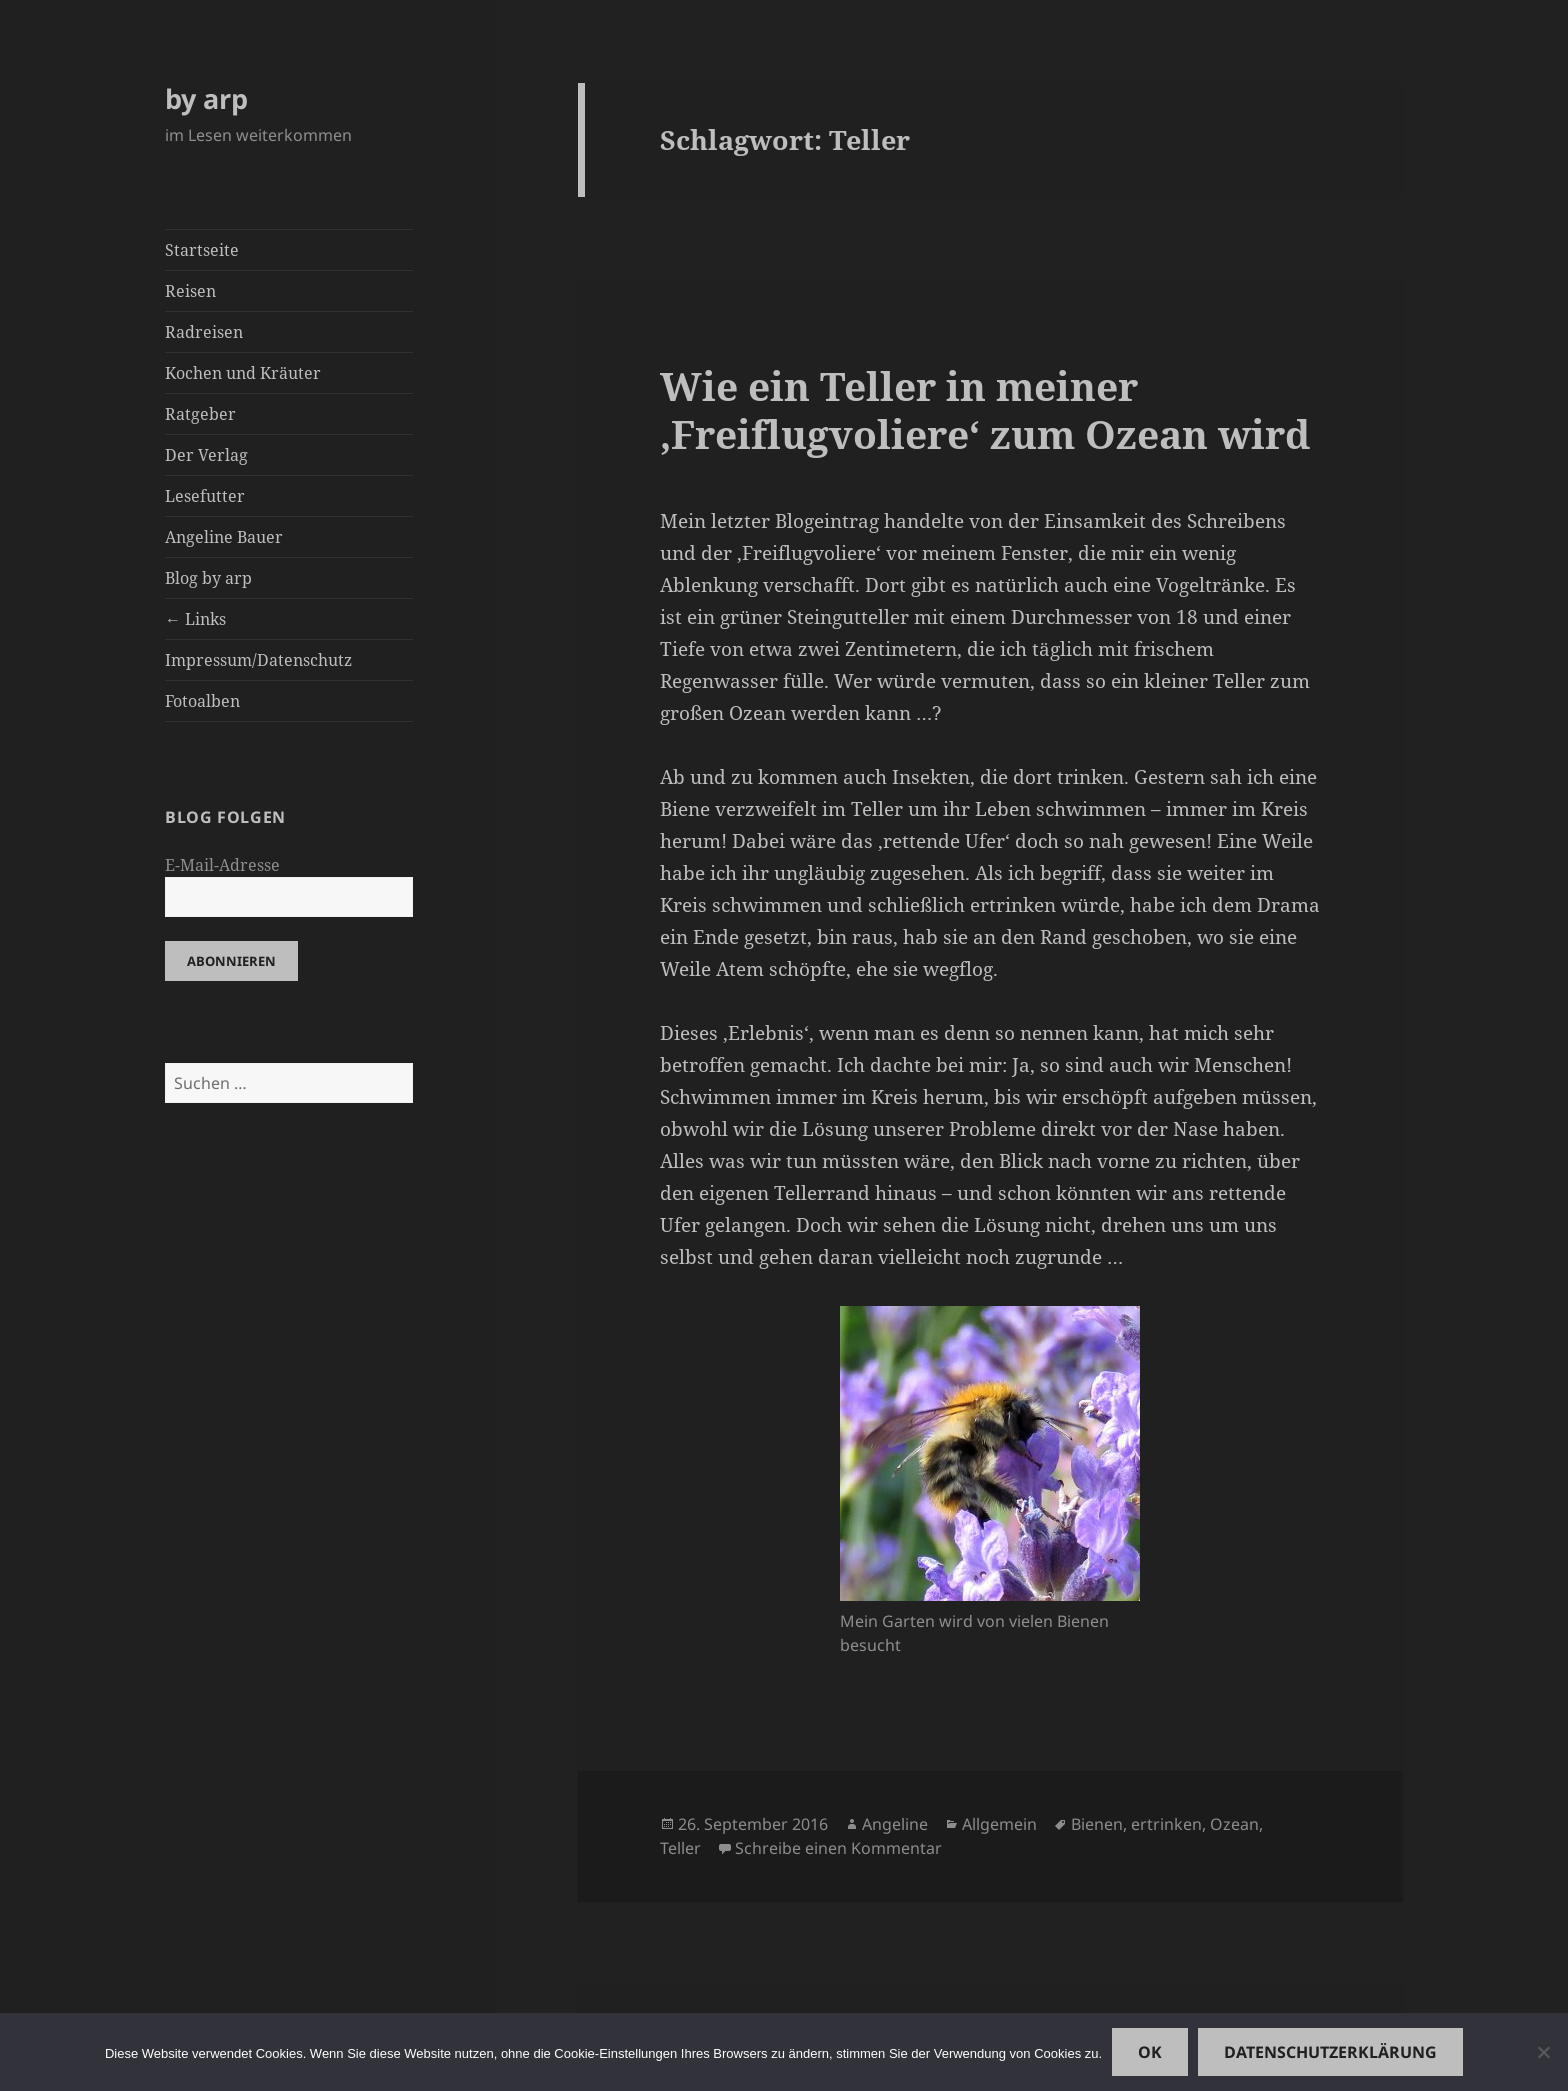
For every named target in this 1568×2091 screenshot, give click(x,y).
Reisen (190, 291)
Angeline (895, 1824)
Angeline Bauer (224, 537)
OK (1150, 2052)
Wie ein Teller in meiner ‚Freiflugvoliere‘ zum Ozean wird (985, 409)
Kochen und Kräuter (243, 373)
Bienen (1097, 1824)
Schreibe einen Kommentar (838, 1848)
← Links (195, 619)
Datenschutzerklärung (1330, 2052)
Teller (680, 1848)
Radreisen (204, 332)
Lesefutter (205, 496)
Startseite (202, 250)
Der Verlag (206, 455)
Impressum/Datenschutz (258, 660)
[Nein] (1543, 2052)
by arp (206, 98)
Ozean (1234, 1824)
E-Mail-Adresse (222, 865)
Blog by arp (208, 578)
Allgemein (999, 1824)
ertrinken (1166, 1824)
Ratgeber (200, 414)
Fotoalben (202, 701)
